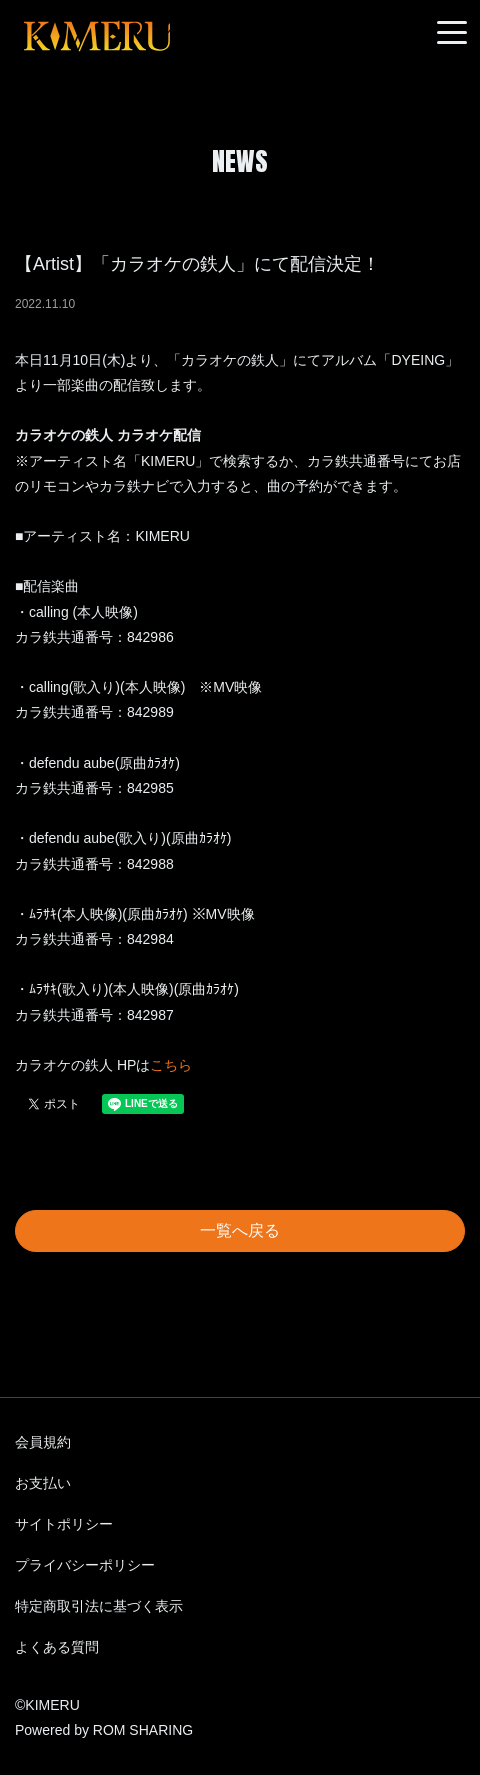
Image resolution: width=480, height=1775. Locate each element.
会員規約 (43, 1442)
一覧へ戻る (240, 1230)
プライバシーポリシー (85, 1565)
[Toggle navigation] (452, 33)
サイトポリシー (64, 1524)
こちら (171, 1065)
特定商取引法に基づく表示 (99, 1606)
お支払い (43, 1483)
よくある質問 (57, 1647)
